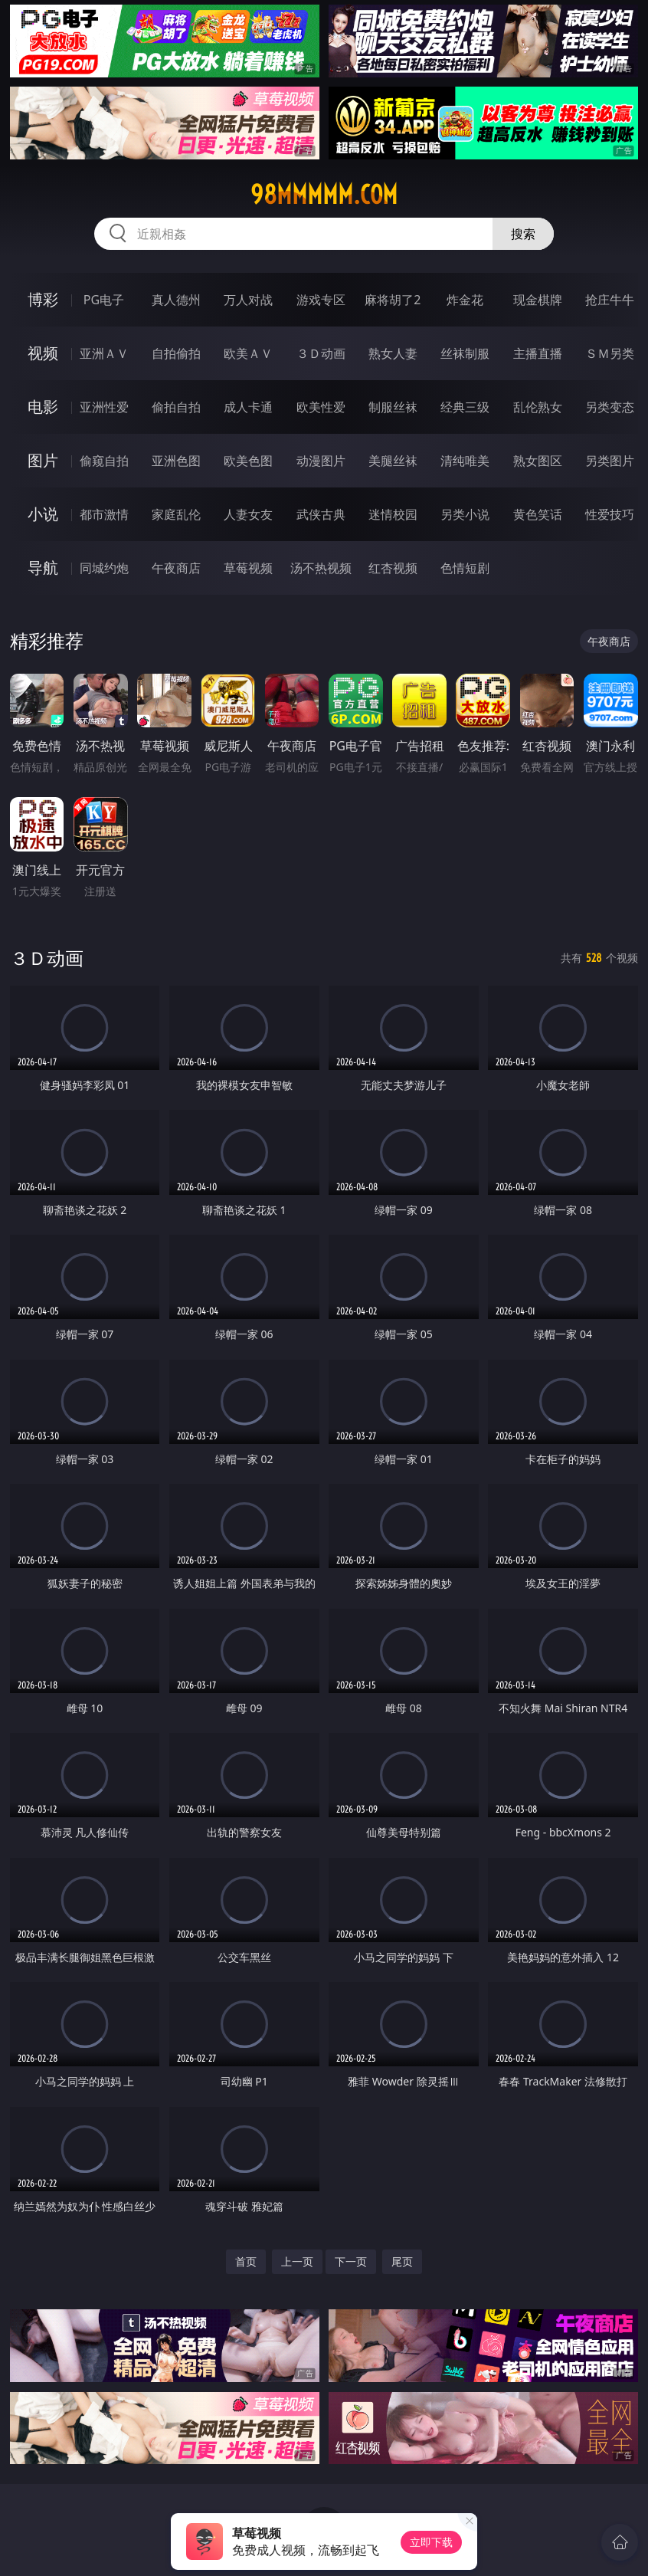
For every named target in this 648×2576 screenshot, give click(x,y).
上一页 (297, 2261)
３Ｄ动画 (320, 353)
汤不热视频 (321, 568)
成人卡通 (248, 407)
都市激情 (104, 514)
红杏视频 (392, 568)
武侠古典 (320, 514)
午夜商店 (176, 568)
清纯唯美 (464, 460)
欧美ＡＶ (248, 353)
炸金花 (465, 299)
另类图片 (609, 460)
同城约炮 (104, 568)
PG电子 (103, 299)
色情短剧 (464, 568)
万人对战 (248, 299)
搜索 (523, 233)
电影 (43, 406)
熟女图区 (537, 460)
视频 (43, 353)
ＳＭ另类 (609, 353)
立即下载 (431, 2542)
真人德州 (176, 299)
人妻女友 (248, 514)
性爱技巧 (609, 514)
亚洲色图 (176, 460)
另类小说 (464, 514)
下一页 (351, 2261)
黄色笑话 (537, 514)
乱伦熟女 (537, 407)
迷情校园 (392, 514)
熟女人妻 (392, 353)
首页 (246, 2261)
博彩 (43, 299)
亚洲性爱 (104, 407)
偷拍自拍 (176, 407)
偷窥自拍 (104, 460)
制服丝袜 (392, 407)
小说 (43, 514)
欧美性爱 (320, 407)
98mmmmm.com (324, 194)
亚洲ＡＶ (104, 353)
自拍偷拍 (176, 353)
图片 (43, 460)
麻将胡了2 (393, 299)
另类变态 (609, 407)
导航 (43, 567)
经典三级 (464, 407)
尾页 (402, 2261)
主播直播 (537, 353)
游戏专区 (320, 299)
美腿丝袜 (392, 460)
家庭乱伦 (176, 514)
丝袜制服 (464, 353)
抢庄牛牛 (609, 299)
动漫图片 (320, 460)
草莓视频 (248, 568)
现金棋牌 (537, 299)
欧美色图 (248, 460)
